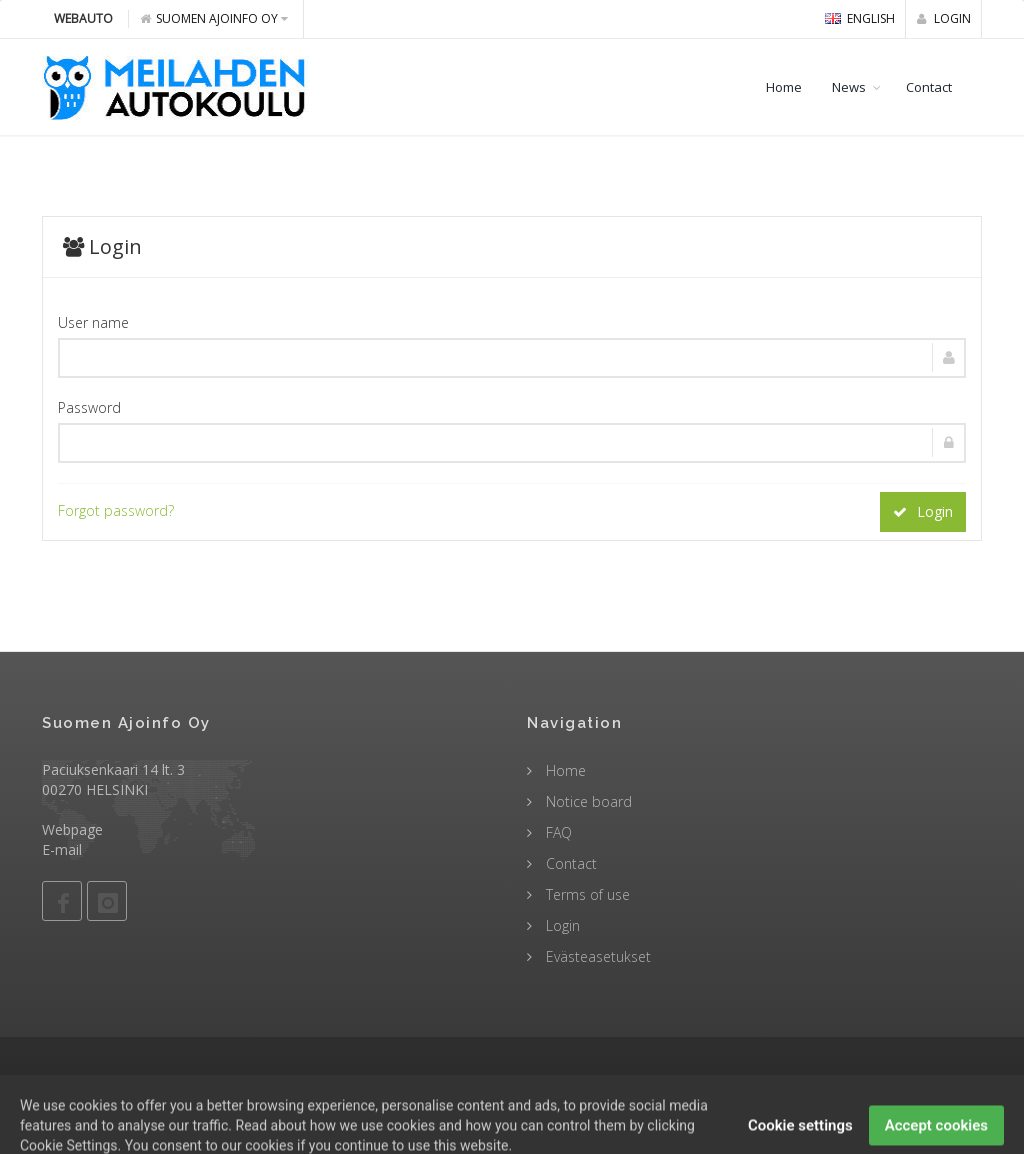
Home (784, 87)
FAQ (557, 832)
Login (944, 18)
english (860, 18)
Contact (929, 87)
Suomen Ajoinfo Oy (214, 18)
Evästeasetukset (596, 956)
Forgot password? (116, 510)
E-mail (62, 849)
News (849, 87)
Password (89, 407)
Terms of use (586, 894)
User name (93, 322)
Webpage (72, 829)
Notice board (587, 801)
